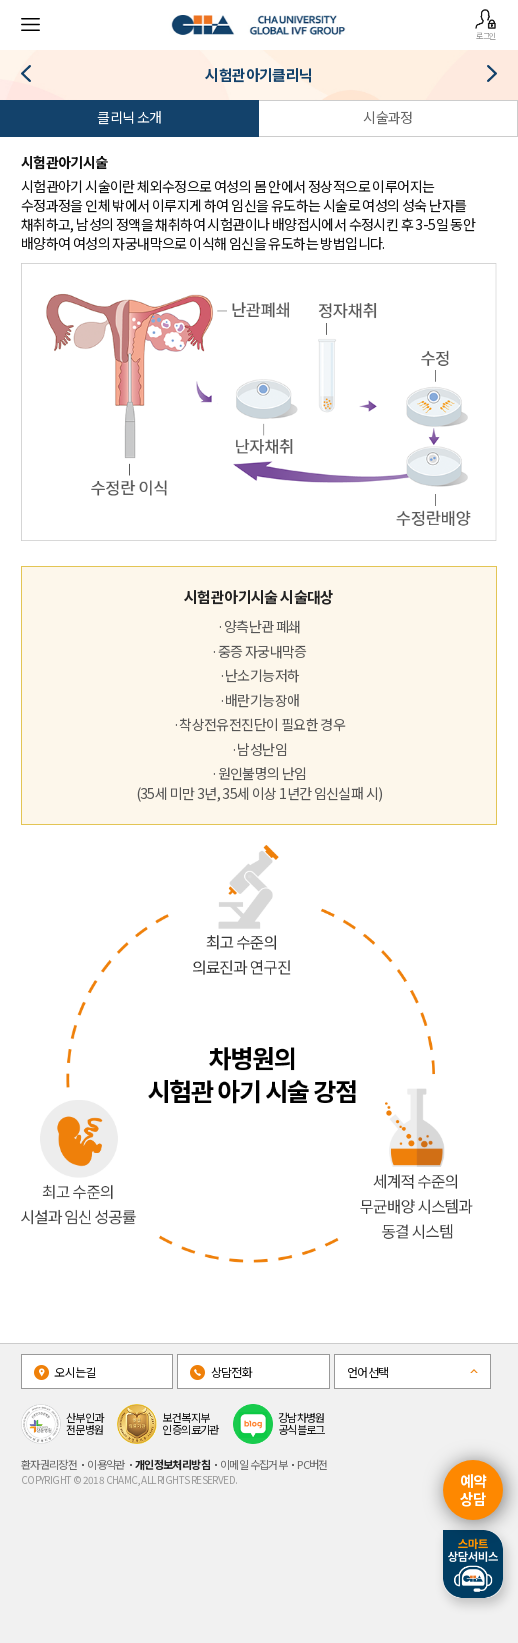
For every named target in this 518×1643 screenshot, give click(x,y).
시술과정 (388, 117)
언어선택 (368, 1371)
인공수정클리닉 (484, 77)
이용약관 (106, 1464)
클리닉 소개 (129, 117)
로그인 (485, 24)
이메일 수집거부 (253, 1464)
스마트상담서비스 (473, 1564)
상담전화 (221, 1371)
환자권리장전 (49, 1464)
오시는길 (65, 1371)
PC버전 (312, 1464)
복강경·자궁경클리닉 (33, 77)
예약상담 (473, 1489)
